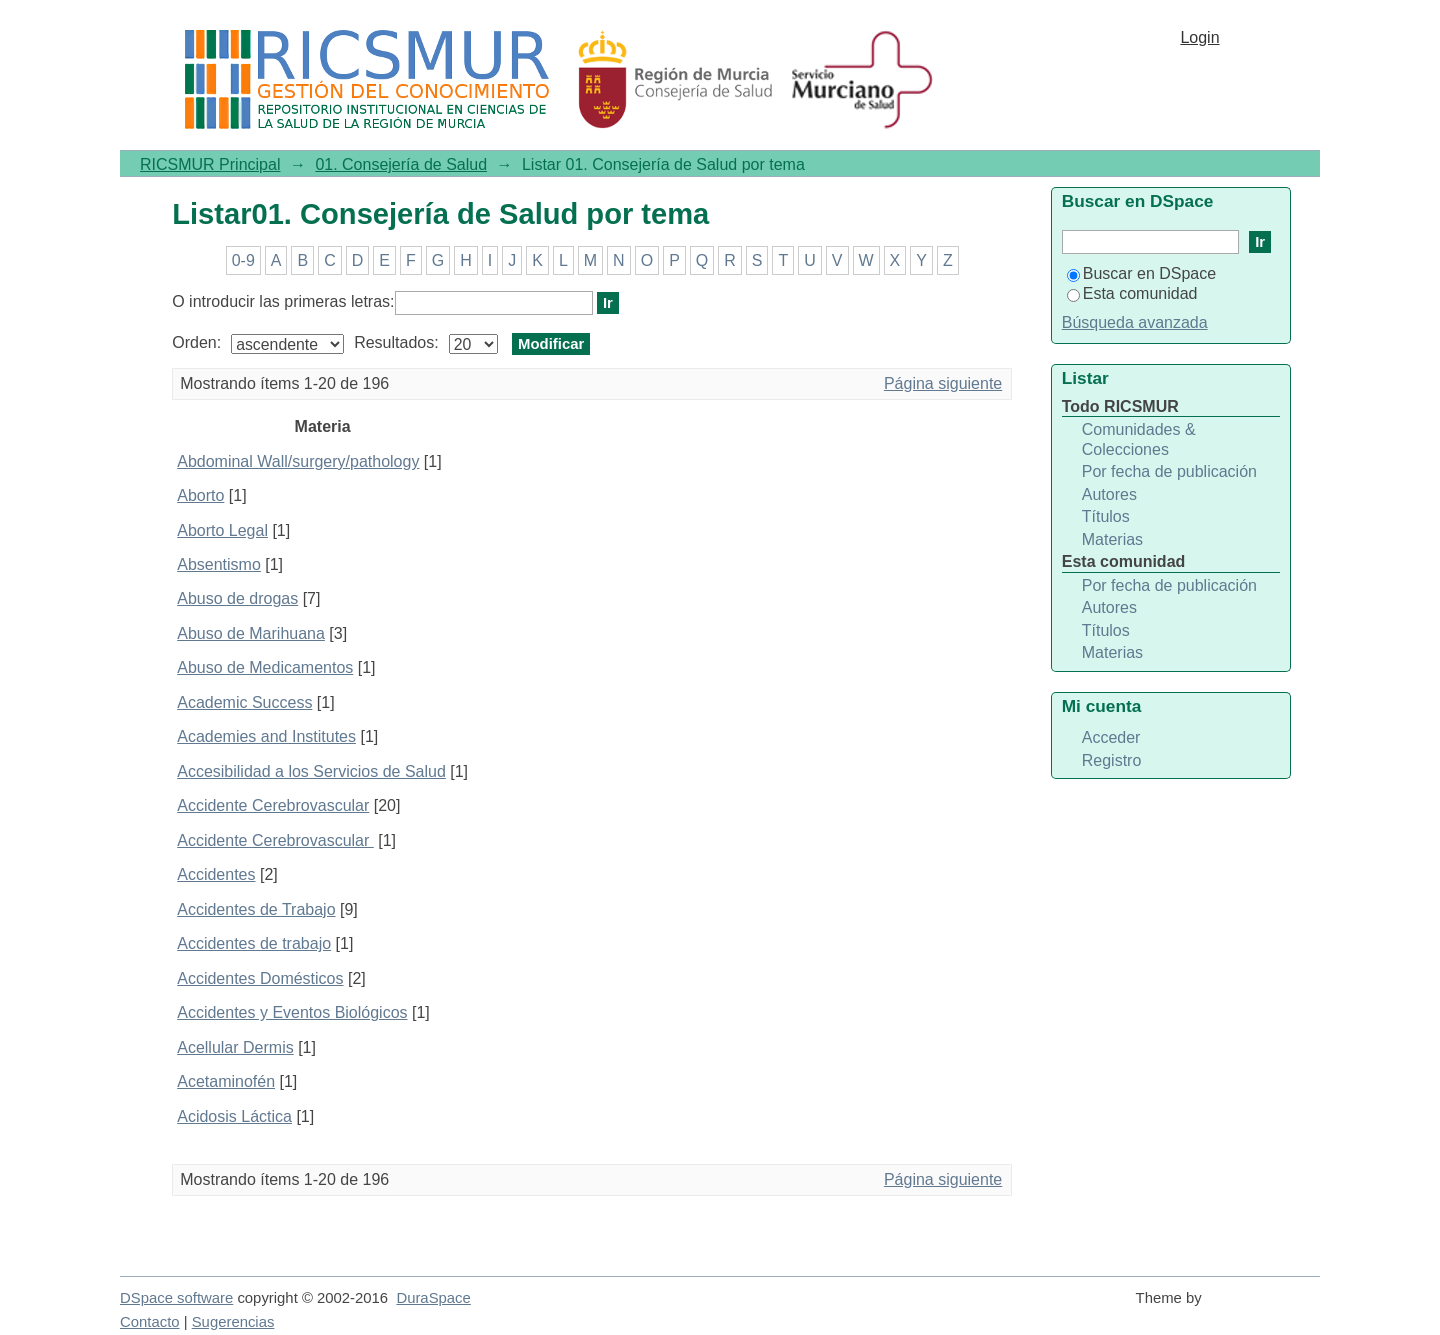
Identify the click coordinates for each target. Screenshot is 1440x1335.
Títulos (1106, 516)
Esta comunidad (1132, 293)
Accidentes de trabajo (254, 943)
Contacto (150, 1322)
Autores (1109, 494)
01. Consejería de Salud (401, 164)
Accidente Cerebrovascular (273, 805)
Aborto (200, 495)
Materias (1112, 539)
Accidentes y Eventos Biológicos (292, 1012)
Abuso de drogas (237, 598)
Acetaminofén (226, 1081)
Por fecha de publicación (1169, 471)
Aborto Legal (222, 530)
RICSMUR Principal (210, 164)
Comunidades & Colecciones (1139, 439)
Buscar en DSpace (1141, 273)
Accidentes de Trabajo (256, 909)
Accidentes (216, 874)
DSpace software (176, 1298)
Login (1199, 37)
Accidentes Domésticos (260, 978)
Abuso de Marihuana (251, 633)
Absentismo (219, 564)
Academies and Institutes (266, 736)
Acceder (1111, 737)
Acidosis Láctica (234, 1116)
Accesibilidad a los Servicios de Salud (311, 771)
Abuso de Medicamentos (265, 667)
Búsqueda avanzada (1135, 322)
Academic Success (244, 702)
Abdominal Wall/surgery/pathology (298, 461)
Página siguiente (943, 383)
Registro (1112, 760)
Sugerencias (233, 1322)
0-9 (243, 260)
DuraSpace (433, 1298)
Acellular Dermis (235, 1047)
